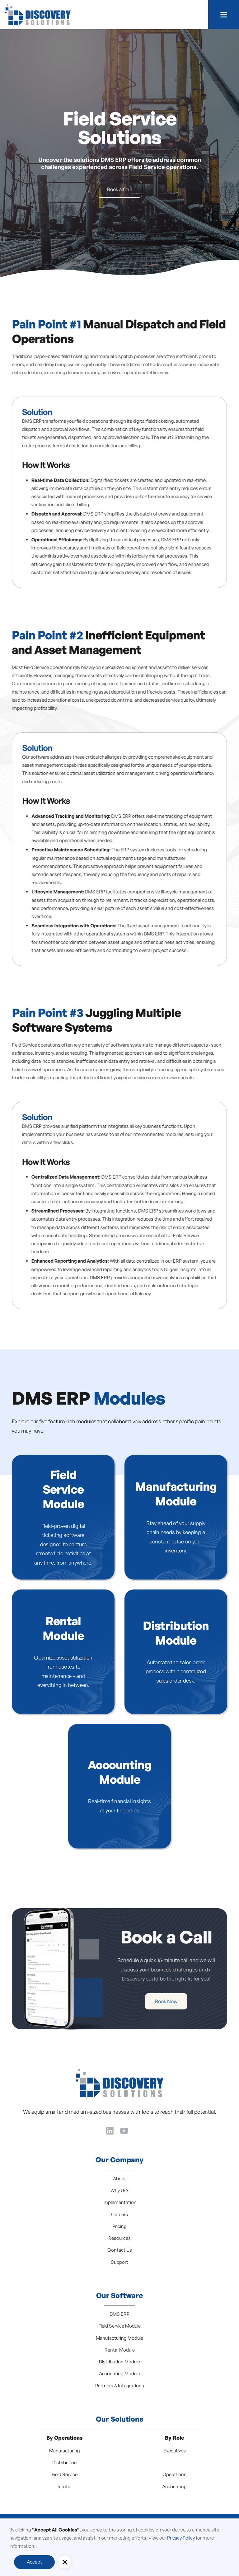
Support (119, 2262)
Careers (119, 2214)
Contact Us (119, 2250)
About (119, 2179)
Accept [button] (34, 2562)
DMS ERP (119, 2314)
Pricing (119, 2226)
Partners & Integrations (119, 2386)
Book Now (150, 2001)
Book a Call (119, 189)
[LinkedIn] (110, 2130)
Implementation (119, 2202)
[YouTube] (124, 2130)
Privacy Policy (181, 2538)
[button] (223, 14)
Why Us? (119, 2190)
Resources (119, 2238)
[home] (38, 14)
